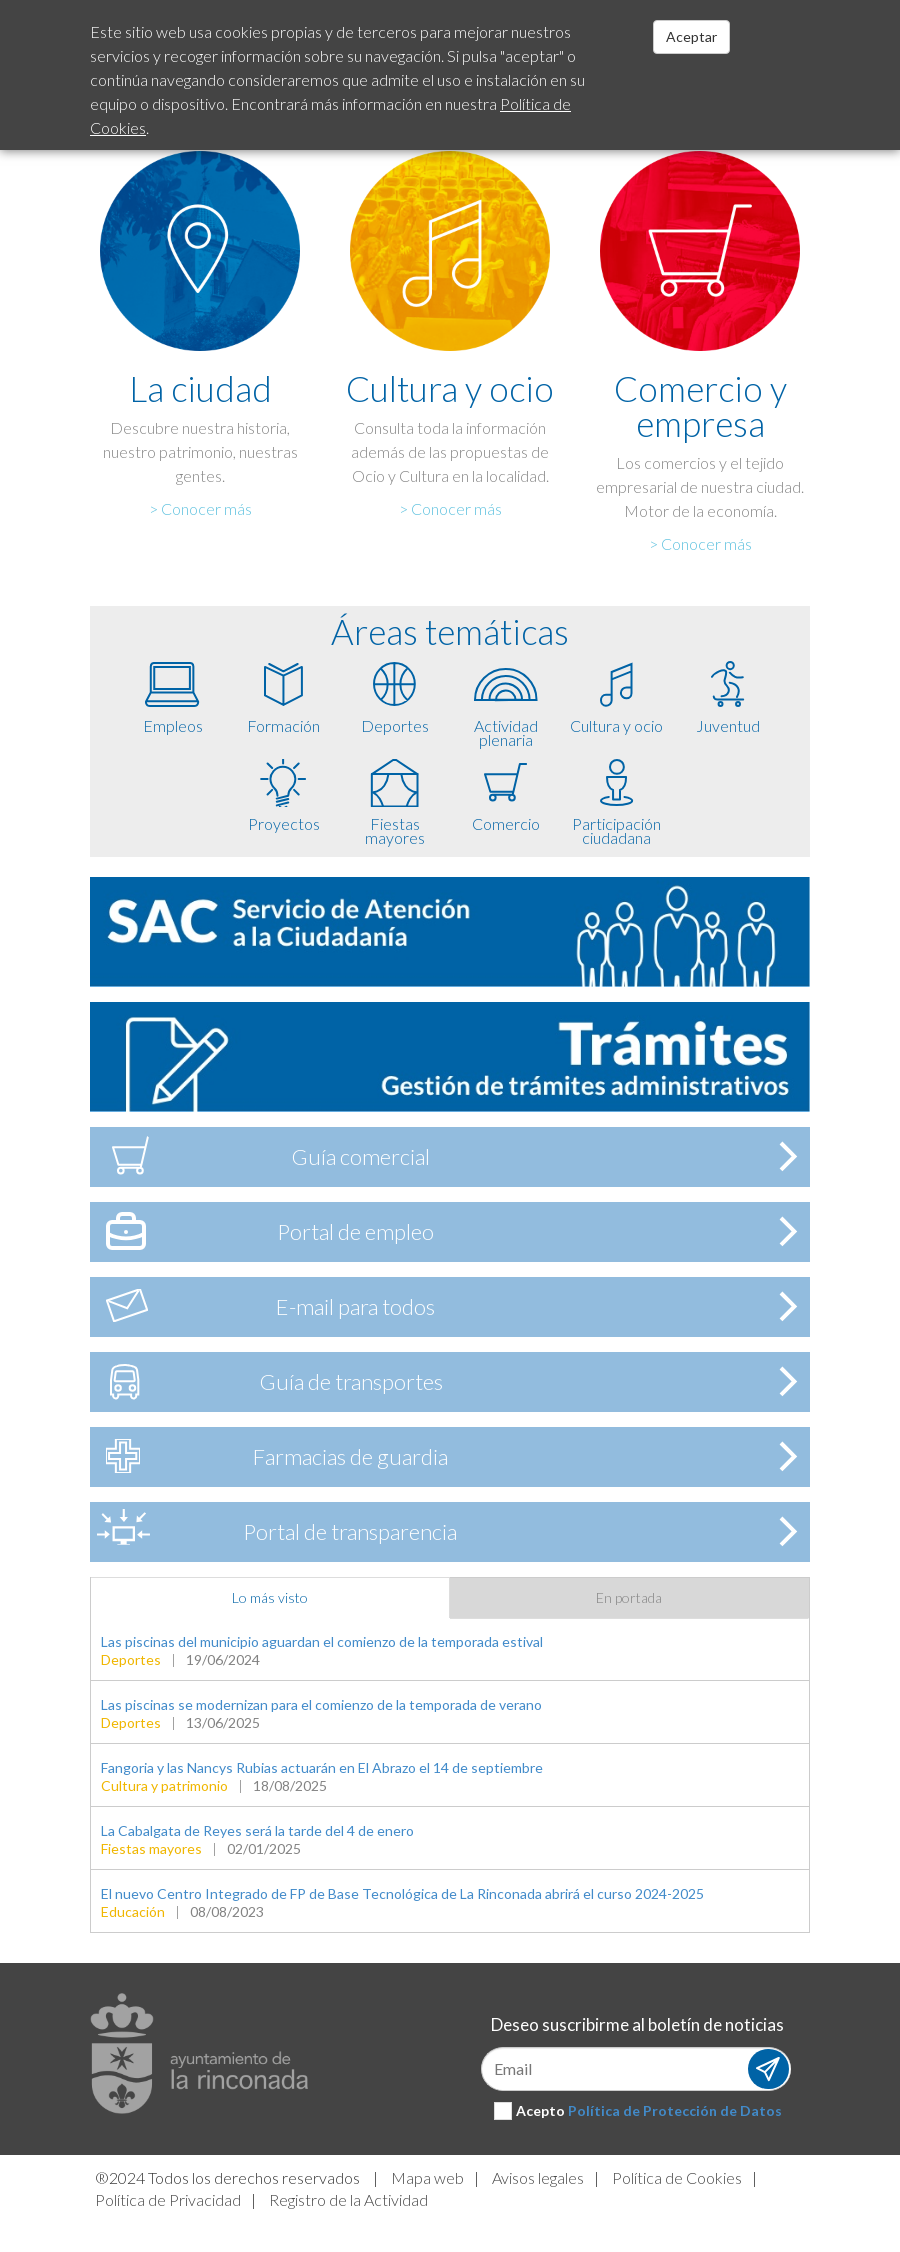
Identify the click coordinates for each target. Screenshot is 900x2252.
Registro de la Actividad (348, 2199)
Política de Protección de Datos (675, 2110)
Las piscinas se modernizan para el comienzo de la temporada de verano (321, 1704)
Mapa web (427, 2177)
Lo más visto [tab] (270, 1597)
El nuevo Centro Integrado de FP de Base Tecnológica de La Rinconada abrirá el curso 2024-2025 (402, 1893)
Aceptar (691, 36)
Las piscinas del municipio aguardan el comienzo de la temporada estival (322, 1641)
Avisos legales (538, 2177)
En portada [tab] (629, 1597)
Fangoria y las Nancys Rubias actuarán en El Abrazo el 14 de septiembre (322, 1767)
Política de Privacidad (168, 2199)
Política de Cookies (677, 2177)
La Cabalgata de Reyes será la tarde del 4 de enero (257, 1830)
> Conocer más (200, 508)
